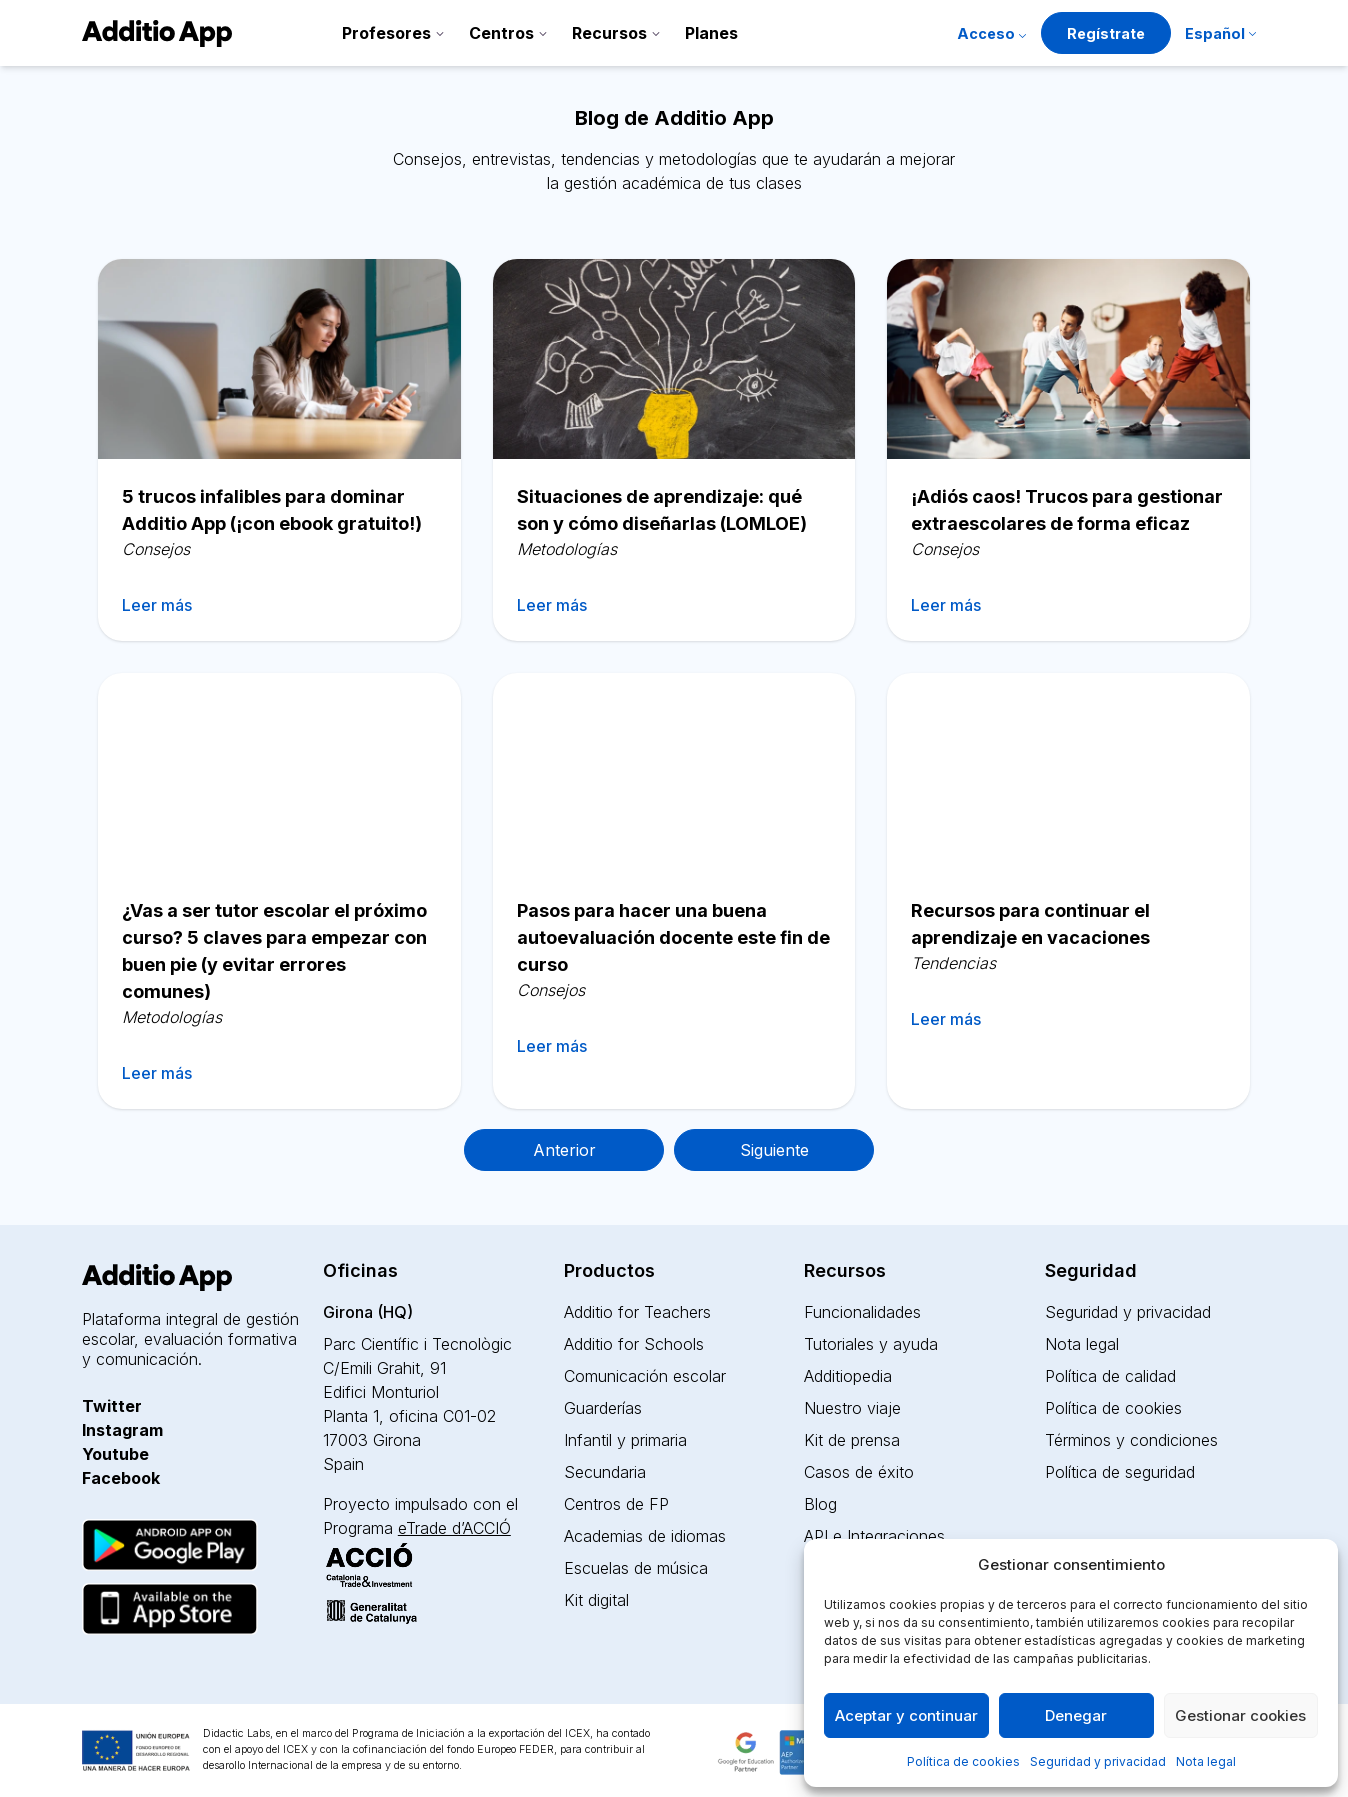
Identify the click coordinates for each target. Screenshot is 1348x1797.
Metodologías (567, 549)
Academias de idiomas (645, 1536)
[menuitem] (1220, 35)
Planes (711, 33)
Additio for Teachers (637, 1312)
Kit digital (596, 1600)
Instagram (122, 1430)
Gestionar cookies (1240, 1715)
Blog (820, 1504)
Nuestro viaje (852, 1408)
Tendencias (953, 963)
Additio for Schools (634, 1344)
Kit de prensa (852, 1440)
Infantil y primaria (625, 1440)
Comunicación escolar (645, 1376)
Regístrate (1106, 33)
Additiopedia (848, 1376)
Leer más (157, 605)
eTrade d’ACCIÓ (454, 1528)
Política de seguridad (1120, 1472)
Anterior (564, 1150)
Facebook (121, 1478)
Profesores (386, 33)
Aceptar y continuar (906, 1715)
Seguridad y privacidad (1098, 1761)
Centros (501, 33)
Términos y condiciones (1131, 1440)
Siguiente (774, 1150)
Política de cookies (963, 1761)
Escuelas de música (636, 1568)
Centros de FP (616, 1504)
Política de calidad (1110, 1376)
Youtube (115, 1454)
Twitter (112, 1406)
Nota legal (1206, 1761)
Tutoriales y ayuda (871, 1344)
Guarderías (603, 1408)
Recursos (609, 33)
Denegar (1076, 1715)
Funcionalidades (862, 1312)
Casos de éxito (859, 1472)
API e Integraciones (874, 1536)
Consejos (156, 549)
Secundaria (605, 1472)
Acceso (986, 33)
